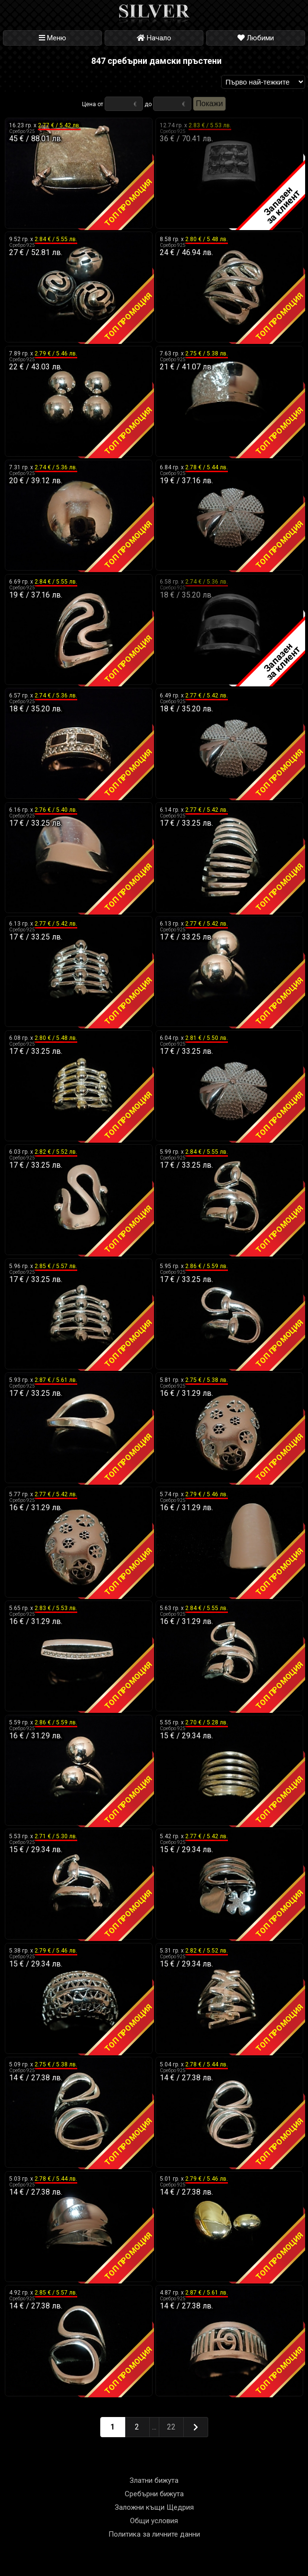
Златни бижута (154, 2480)
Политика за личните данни (154, 2534)
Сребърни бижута (154, 2494)
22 (171, 2426)
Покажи (209, 103)
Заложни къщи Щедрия (154, 2507)
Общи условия (154, 2520)
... (154, 2426)
